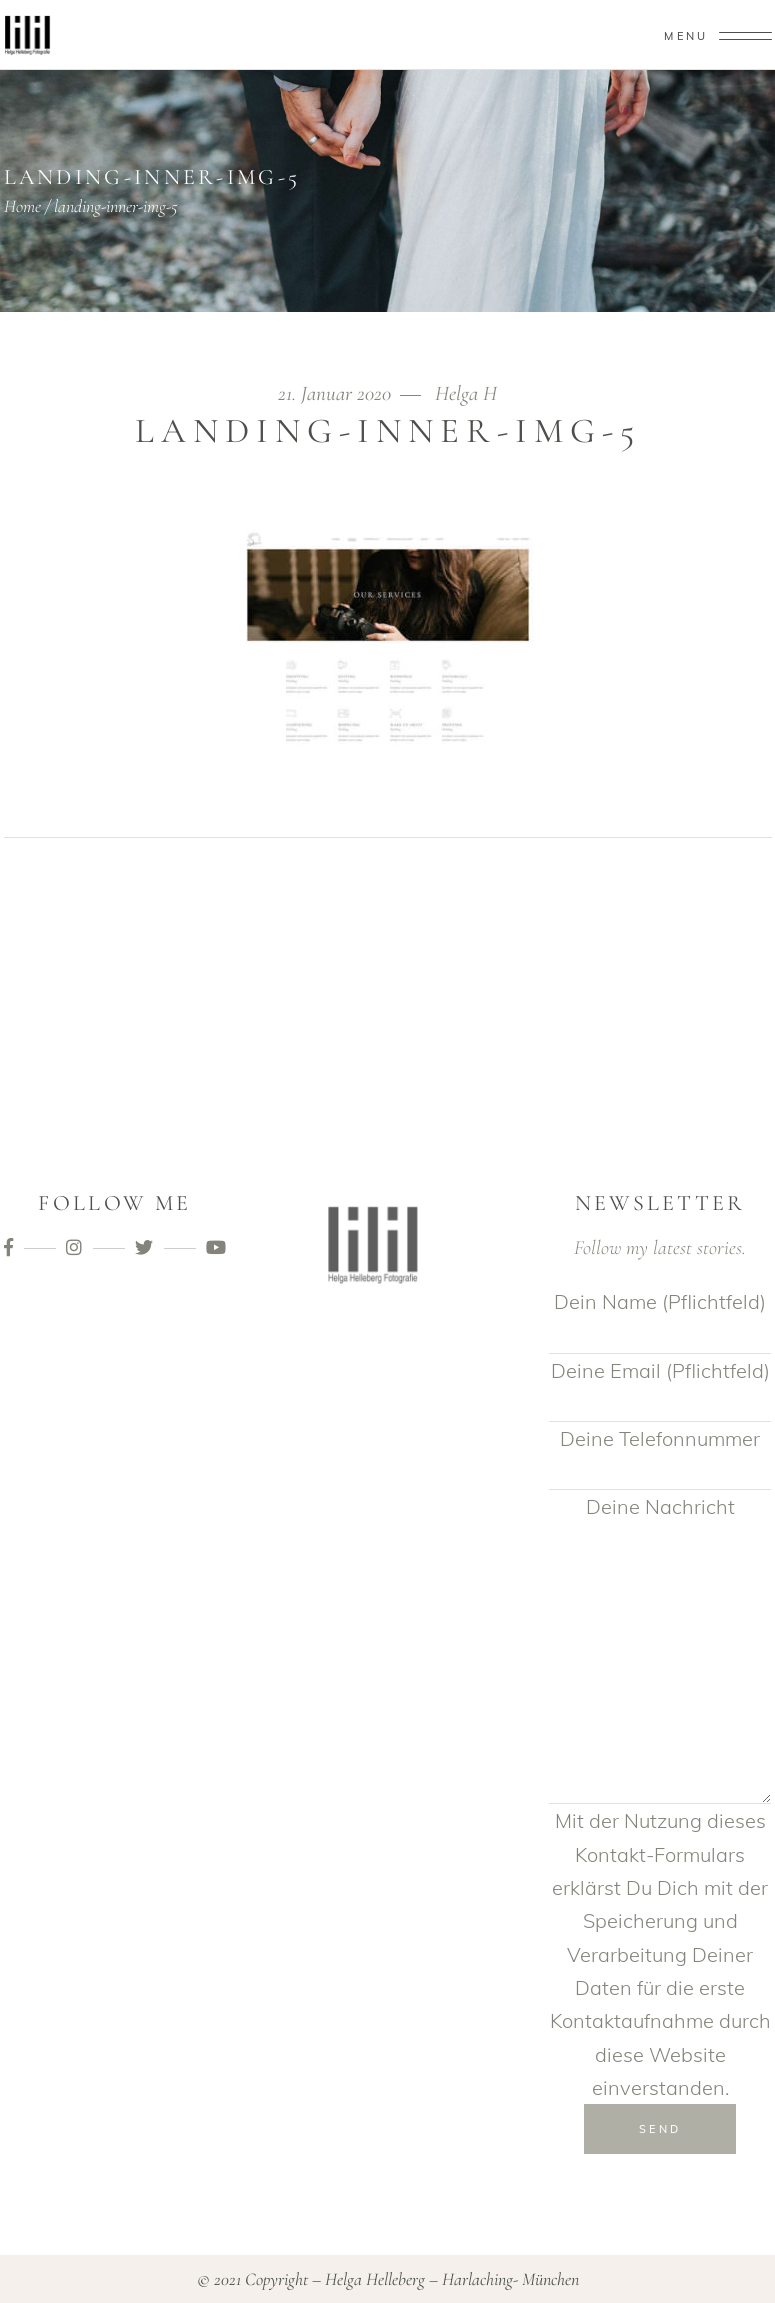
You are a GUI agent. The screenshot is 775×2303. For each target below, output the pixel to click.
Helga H (466, 393)
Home (22, 206)
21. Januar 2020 (337, 393)
